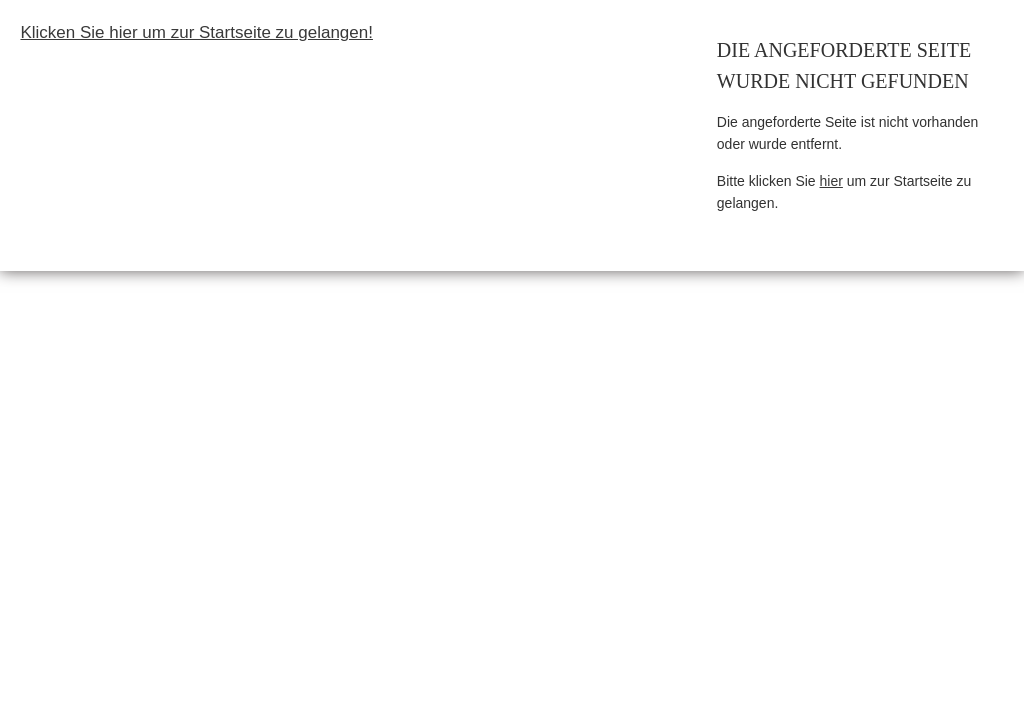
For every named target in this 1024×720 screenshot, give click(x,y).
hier (831, 181)
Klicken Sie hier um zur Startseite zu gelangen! (196, 32)
